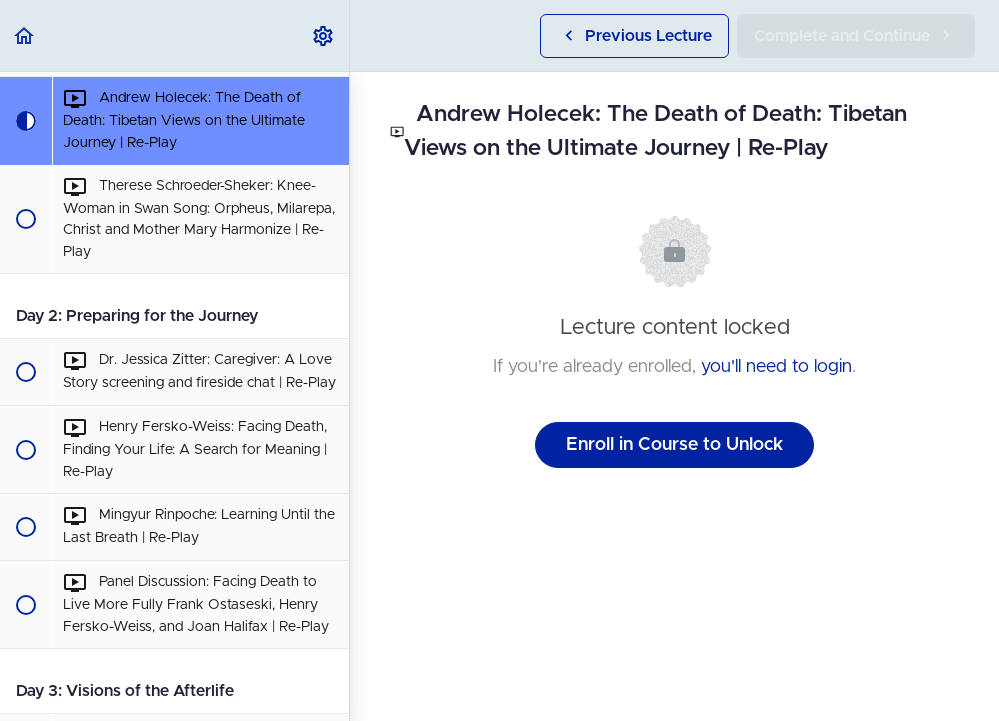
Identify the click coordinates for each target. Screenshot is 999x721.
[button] (25, 35)
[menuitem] (324, 35)
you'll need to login (776, 367)
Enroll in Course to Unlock (674, 445)
